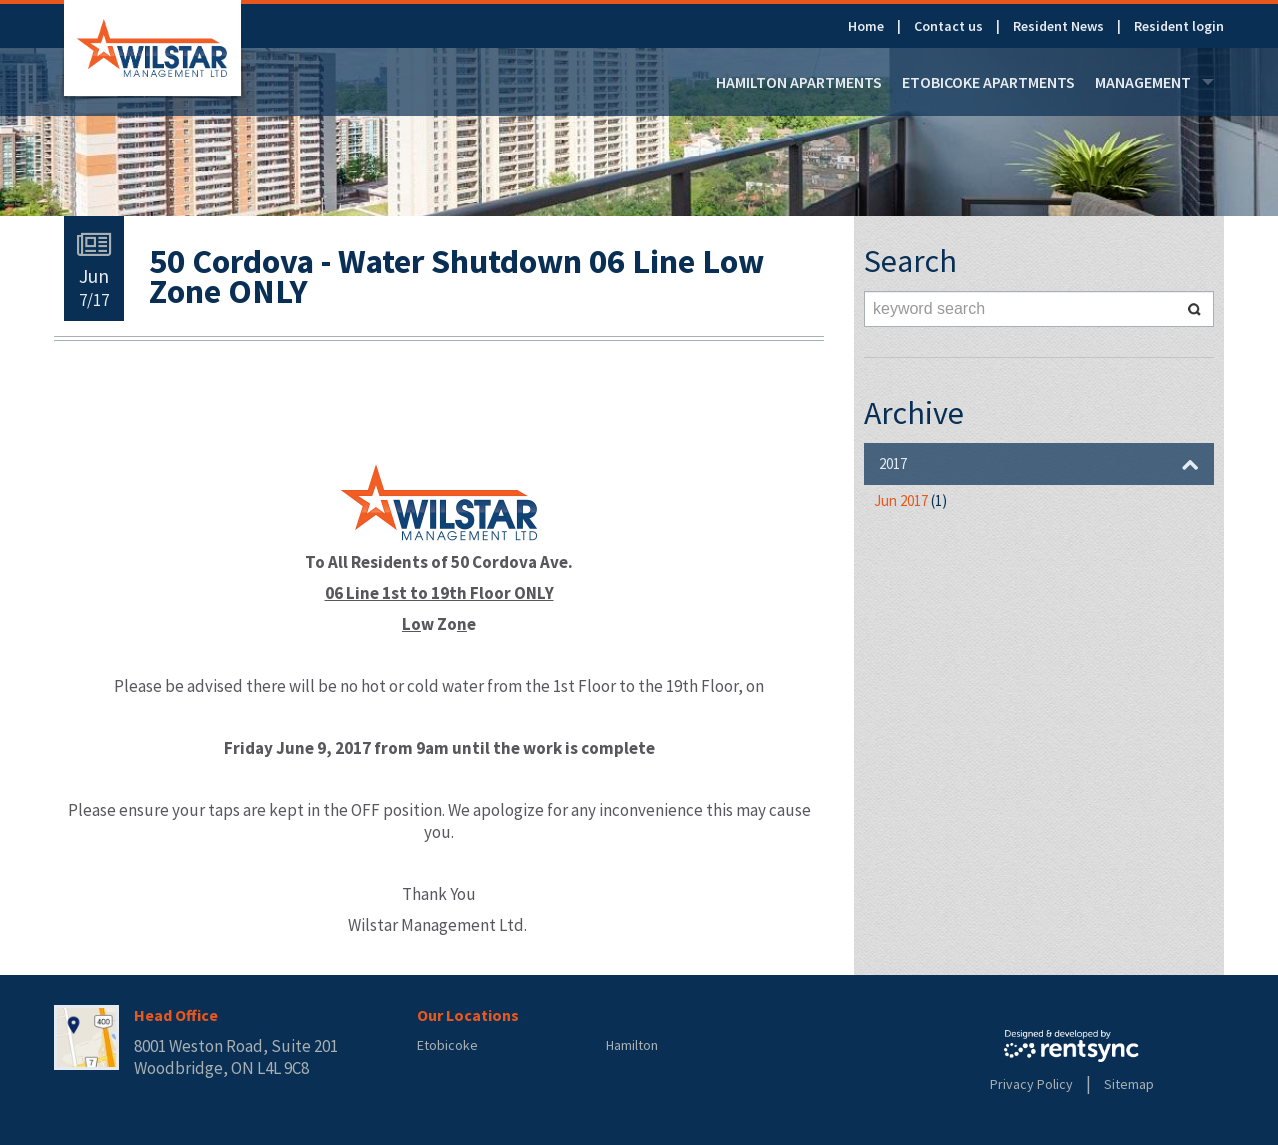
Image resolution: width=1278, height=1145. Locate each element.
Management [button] (1154, 82)
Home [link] (866, 26)
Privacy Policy (1031, 1084)
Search (1194, 309)
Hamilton (632, 1045)
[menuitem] (881, 26)
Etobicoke (447, 1045)
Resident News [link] (1058, 26)
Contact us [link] (948, 26)
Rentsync (1071, 1046)
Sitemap (1129, 1084)
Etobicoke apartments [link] (988, 82)
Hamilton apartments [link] (799, 82)
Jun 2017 (910, 500)
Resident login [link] (1179, 26)
